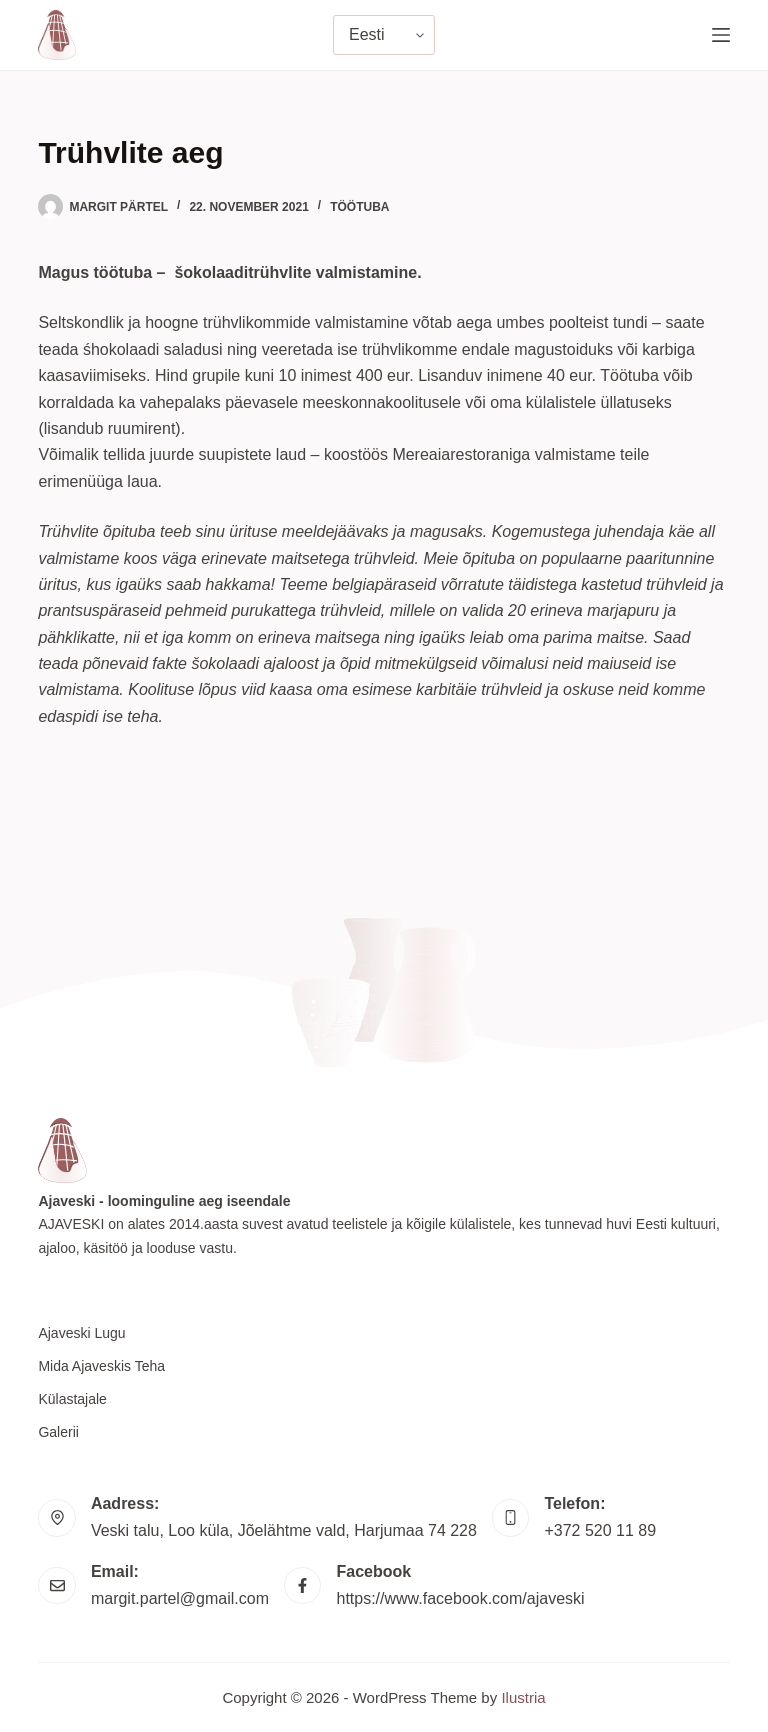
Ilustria (523, 1697)
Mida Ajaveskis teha (101, 1366)
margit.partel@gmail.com (180, 1598)
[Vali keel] (384, 35)
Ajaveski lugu (81, 1333)
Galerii (58, 1432)
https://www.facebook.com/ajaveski (460, 1598)
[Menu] (721, 35)
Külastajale (72, 1399)
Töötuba (359, 207)
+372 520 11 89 (600, 1530)
